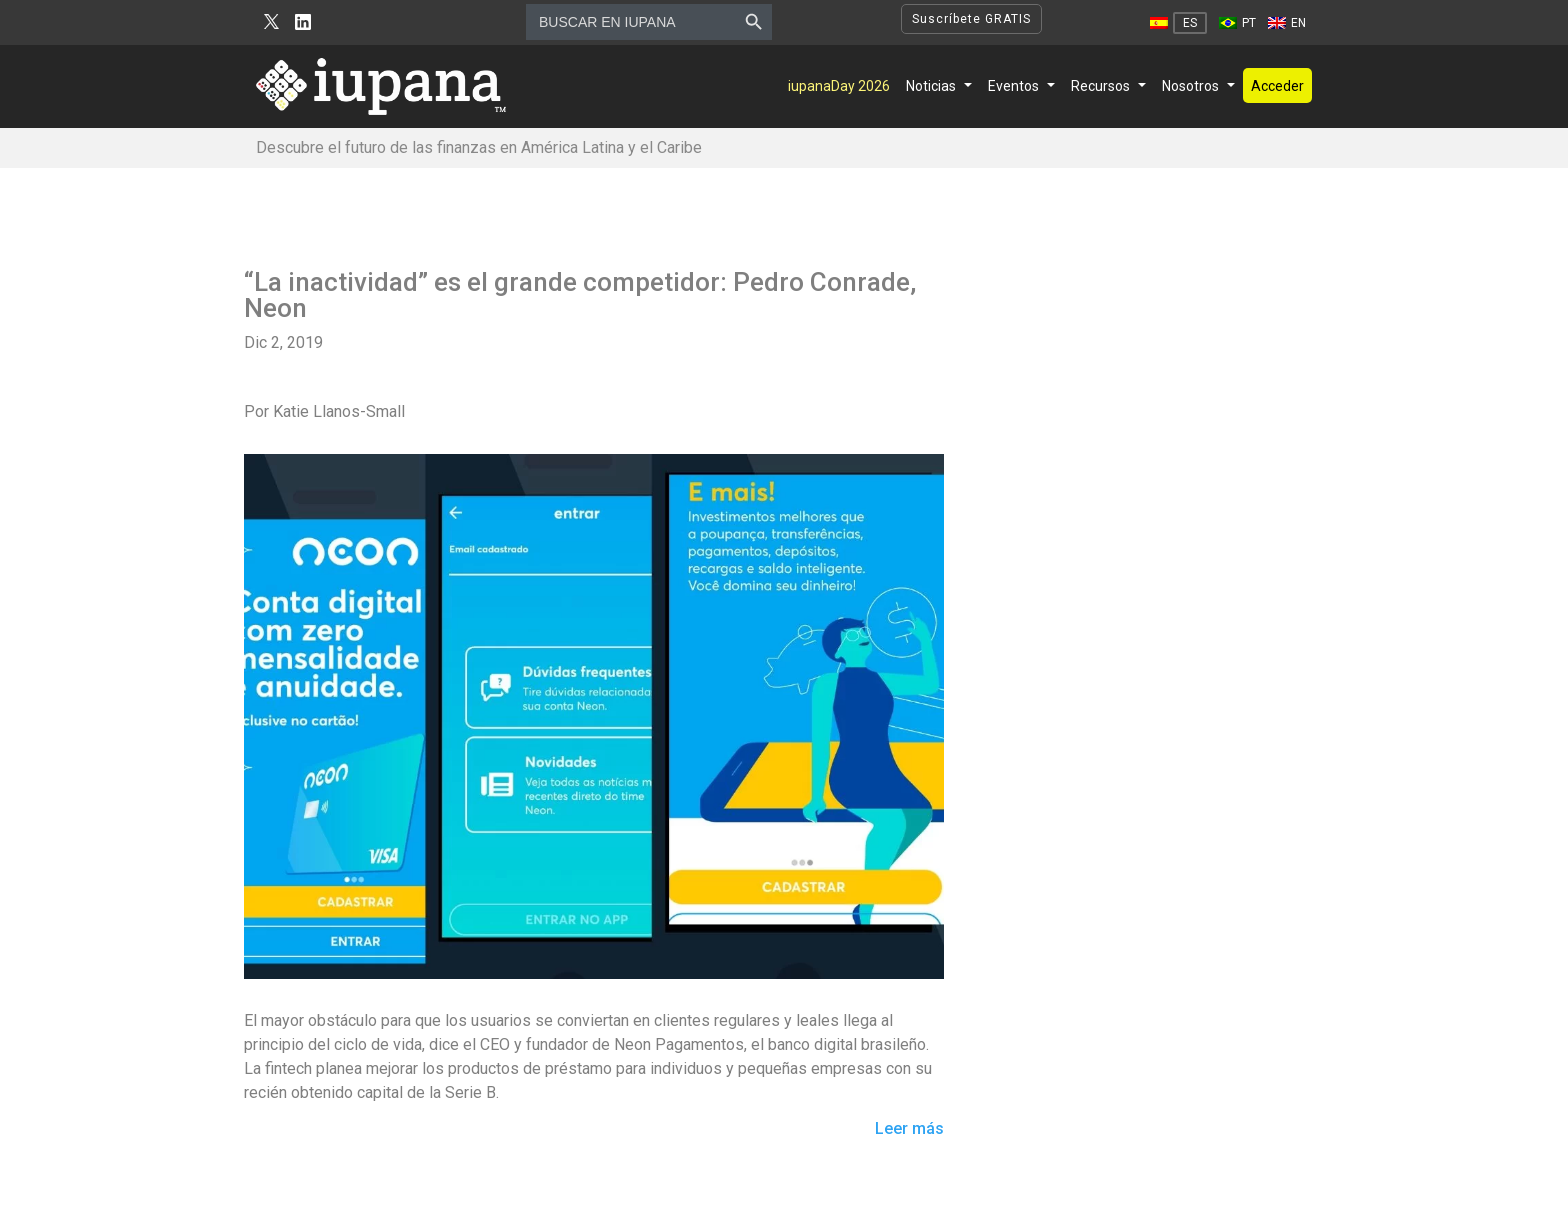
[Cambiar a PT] (1237, 23)
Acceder (1277, 86)
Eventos (1013, 86)
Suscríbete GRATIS (971, 19)
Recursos (1100, 86)
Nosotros (1190, 86)
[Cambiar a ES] (1178, 23)
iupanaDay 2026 (839, 86)
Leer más (909, 1129)
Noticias (931, 86)
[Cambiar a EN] (1287, 23)
